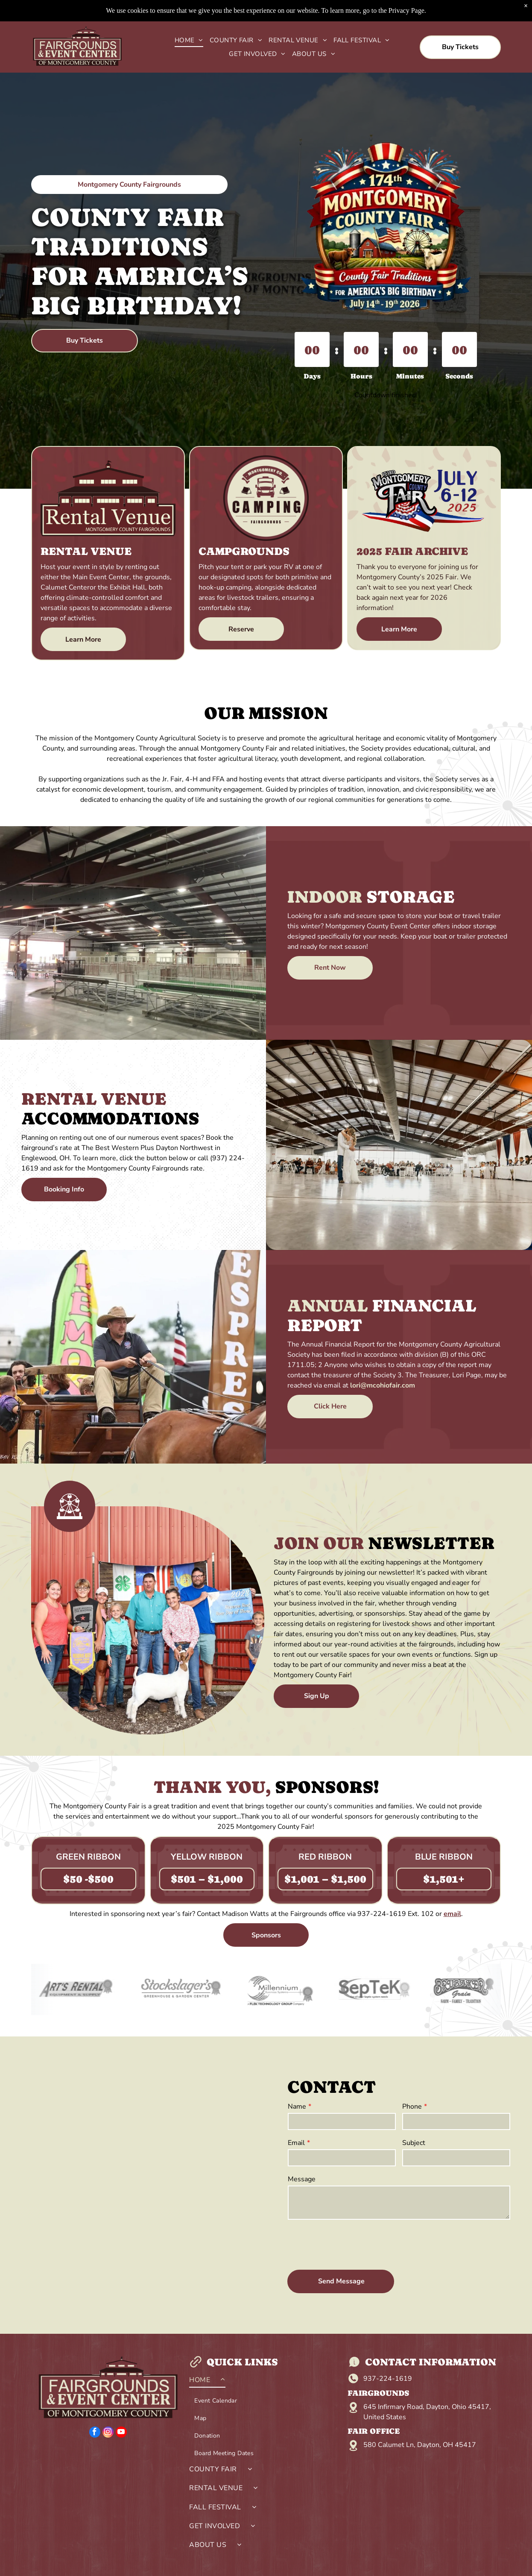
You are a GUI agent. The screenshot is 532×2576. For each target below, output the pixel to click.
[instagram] (108, 2433)
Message (302, 2179)
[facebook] (94, 2433)
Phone (412, 2106)
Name (297, 2106)
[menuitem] (185, 40)
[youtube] (121, 2433)
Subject (413, 2143)
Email (296, 2143)
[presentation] (353, 2244)
